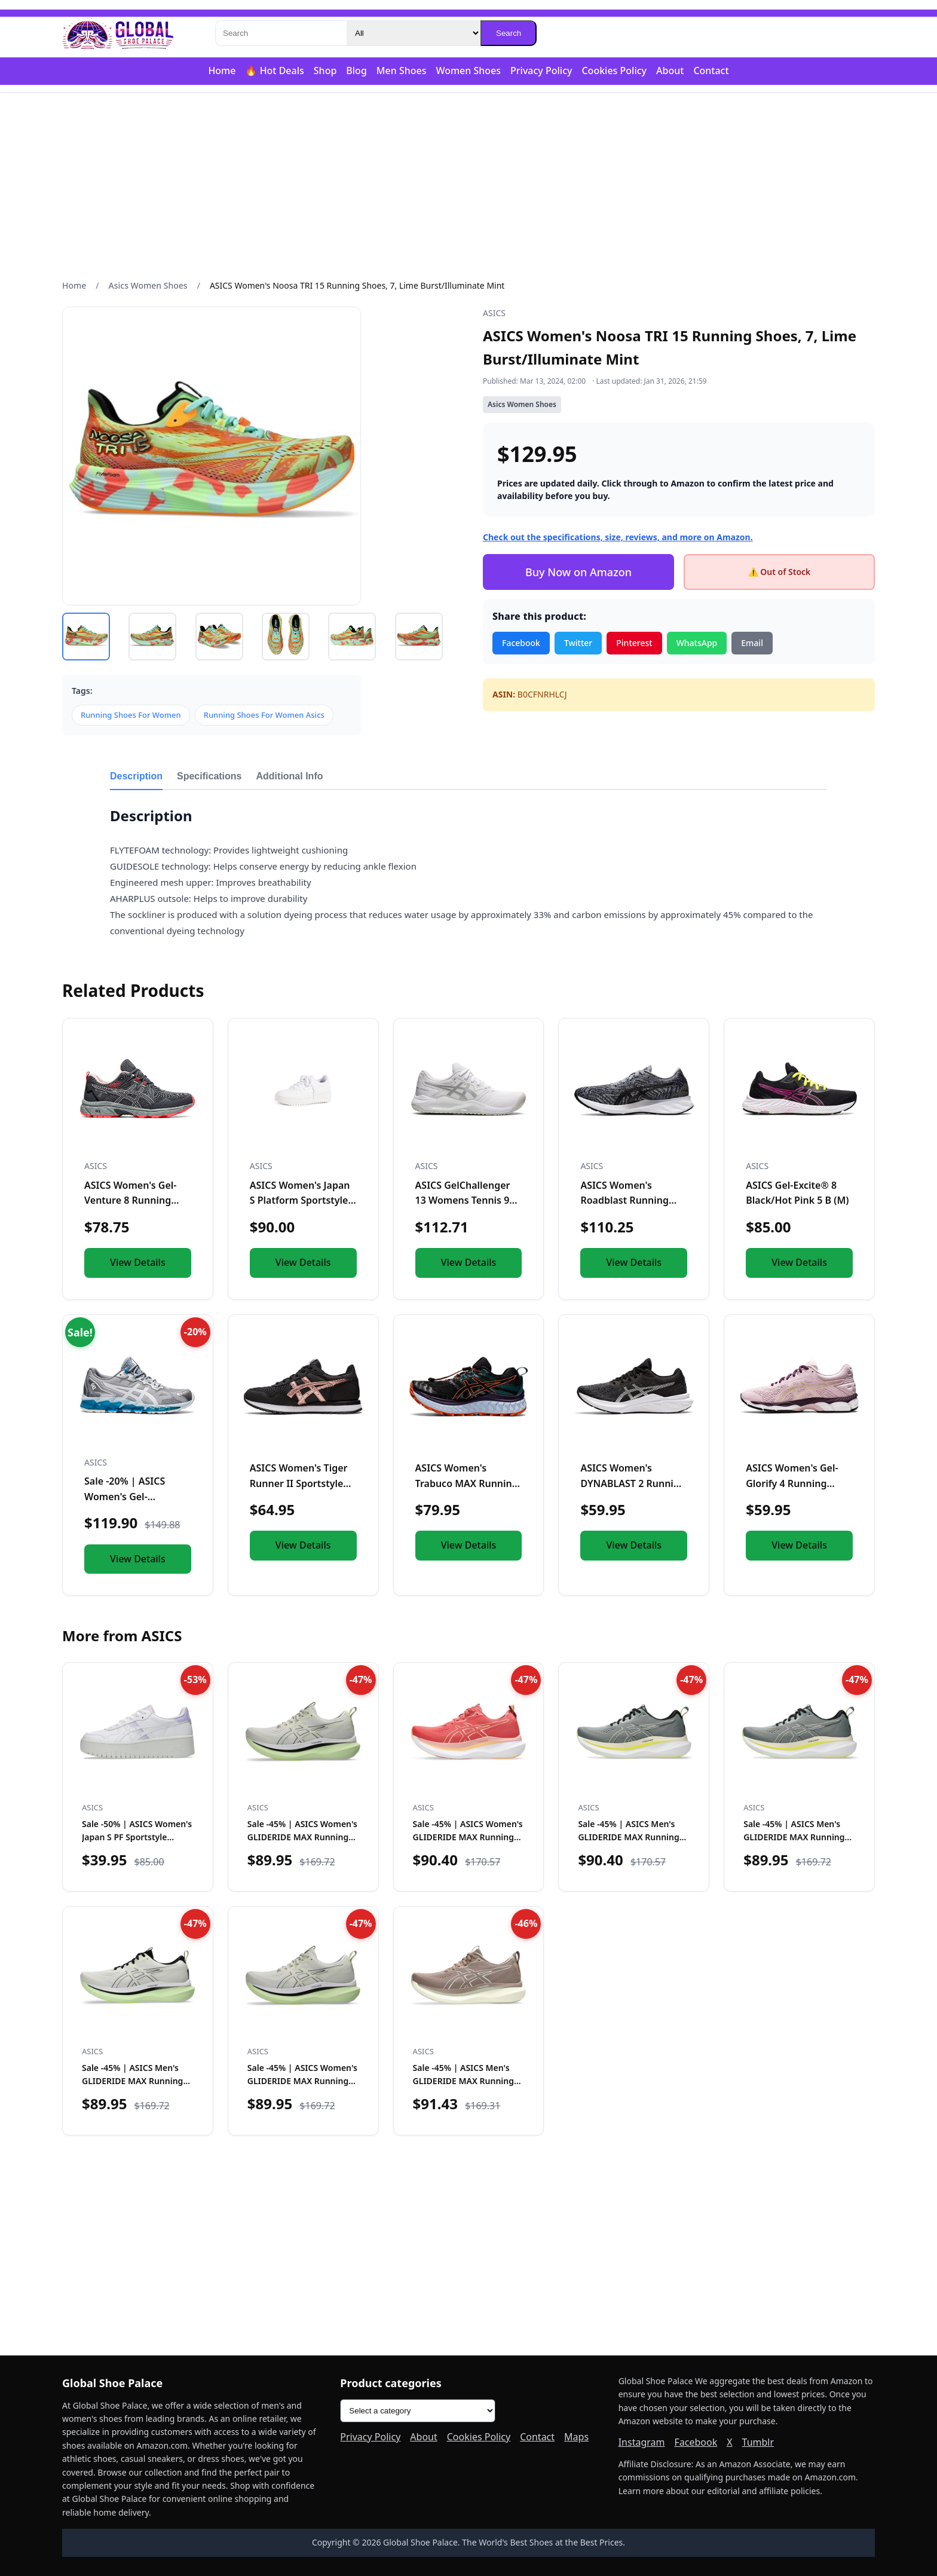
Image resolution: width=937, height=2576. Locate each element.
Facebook (521, 642)
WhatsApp (697, 642)
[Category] (413, 33)
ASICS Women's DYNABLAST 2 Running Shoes (632, 1483)
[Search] (281, 33)
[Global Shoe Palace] (118, 33)
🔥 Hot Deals (274, 70)
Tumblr (758, 2442)
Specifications (209, 776)
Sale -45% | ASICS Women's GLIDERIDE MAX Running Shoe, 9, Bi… (302, 1837)
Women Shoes (468, 70)
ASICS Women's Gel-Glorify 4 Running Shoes (792, 1483)
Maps (576, 2436)
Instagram (641, 2442)
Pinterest (634, 642)
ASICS (494, 313)
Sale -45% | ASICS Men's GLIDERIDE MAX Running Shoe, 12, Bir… (132, 2081)
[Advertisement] (468, 186)
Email (752, 642)
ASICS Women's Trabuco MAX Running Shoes (466, 1483)
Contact (710, 70)
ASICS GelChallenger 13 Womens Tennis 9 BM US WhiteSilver (462, 1200)
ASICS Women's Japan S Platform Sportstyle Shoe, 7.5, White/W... (300, 1200)
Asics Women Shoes (148, 285)
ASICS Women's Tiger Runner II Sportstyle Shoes (299, 1483)
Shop (325, 70)
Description (136, 776)
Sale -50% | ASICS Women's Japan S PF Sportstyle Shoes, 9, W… (137, 1837)
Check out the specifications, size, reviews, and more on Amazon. (618, 537)
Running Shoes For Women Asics (264, 714)
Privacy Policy (541, 70)
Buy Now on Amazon (578, 572)
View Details (138, 1262)
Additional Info (289, 776)
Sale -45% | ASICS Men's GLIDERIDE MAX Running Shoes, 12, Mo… (628, 1837)
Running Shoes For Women (131, 714)
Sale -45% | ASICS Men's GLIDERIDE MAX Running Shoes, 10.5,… (793, 1837)
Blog (356, 70)
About (670, 70)
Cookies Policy (614, 70)
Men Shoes (401, 70)
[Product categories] (417, 2410)
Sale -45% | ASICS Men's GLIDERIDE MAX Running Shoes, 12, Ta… (463, 2081)
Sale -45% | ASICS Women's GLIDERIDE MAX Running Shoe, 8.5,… (468, 1837)
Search (508, 33)
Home (221, 70)
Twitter (578, 642)
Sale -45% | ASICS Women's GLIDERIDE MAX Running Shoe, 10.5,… (302, 2081)
